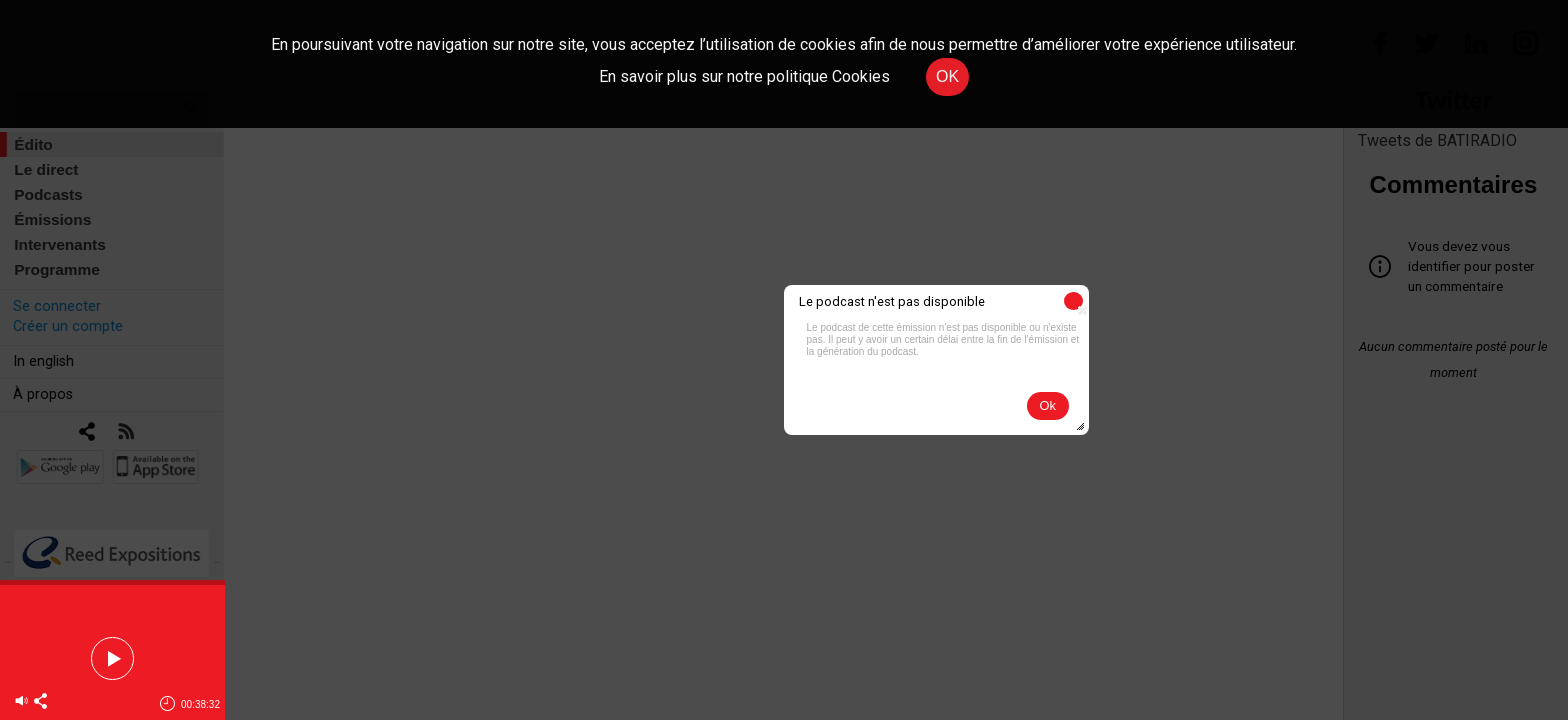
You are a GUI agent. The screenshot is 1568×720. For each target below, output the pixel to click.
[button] (1073, 301)
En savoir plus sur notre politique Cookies (744, 76)
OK (947, 76)
